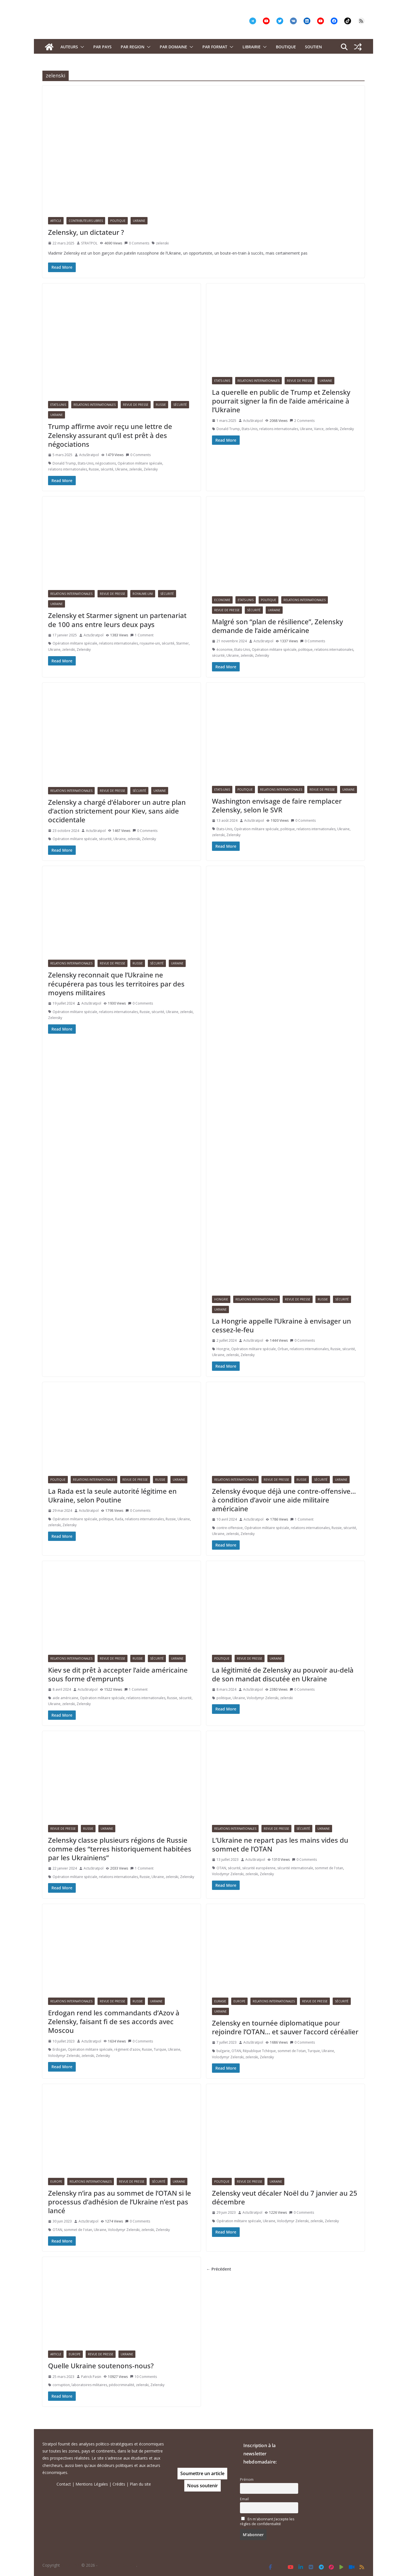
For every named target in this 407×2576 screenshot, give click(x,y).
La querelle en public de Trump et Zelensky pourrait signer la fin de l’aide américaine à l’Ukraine (281, 400)
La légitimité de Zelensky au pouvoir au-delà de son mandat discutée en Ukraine (283, 1674)
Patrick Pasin (91, 2376)
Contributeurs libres (86, 221)
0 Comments (136, 243)
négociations (105, 463)
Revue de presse (135, 405)
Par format (214, 46)
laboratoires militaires (89, 2384)
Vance (319, 428)
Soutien (313, 46)
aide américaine (65, 1697)
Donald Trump (64, 463)
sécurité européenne (259, 1868)
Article (55, 221)
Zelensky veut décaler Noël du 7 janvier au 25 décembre (284, 2197)
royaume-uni (150, 643)
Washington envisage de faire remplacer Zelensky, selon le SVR (277, 805)
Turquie (160, 2049)
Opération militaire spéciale (140, 463)
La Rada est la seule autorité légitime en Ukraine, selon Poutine (112, 1495)
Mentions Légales (91, 2484)
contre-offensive (230, 1527)
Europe (239, 2001)
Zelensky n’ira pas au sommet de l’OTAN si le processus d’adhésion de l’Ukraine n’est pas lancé (119, 2201)
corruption (61, 2384)
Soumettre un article (202, 2473)
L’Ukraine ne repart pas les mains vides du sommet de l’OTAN (280, 1844)
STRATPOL (89, 243)
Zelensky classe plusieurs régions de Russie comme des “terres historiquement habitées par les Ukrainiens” (119, 1848)
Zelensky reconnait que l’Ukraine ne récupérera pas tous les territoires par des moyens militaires (116, 983)
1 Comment (141, 635)
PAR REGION (132, 46)
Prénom (247, 2479)
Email (244, 2499)
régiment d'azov (127, 2049)
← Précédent (218, 2269)
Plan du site (140, 2484)
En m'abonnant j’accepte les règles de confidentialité (267, 2521)
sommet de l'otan (329, 1868)
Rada (119, 1519)
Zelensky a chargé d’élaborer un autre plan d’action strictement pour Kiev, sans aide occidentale (117, 810)
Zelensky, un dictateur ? (86, 232)
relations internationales (67, 469)
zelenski (162, 243)
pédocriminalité (121, 2384)
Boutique (286, 46)
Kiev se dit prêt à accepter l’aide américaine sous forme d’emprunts (118, 1674)
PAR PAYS (102, 46)
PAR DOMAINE (173, 46)
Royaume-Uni (143, 594)
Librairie (252, 46)
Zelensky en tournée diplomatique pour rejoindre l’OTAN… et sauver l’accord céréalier (285, 2027)
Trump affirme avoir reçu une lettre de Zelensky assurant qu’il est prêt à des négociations (110, 435)
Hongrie (221, 1299)
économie (225, 649)
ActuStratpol (89, 454)
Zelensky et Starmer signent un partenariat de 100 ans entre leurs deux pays (117, 620)
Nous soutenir (202, 2485)
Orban (283, 1348)
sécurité (107, 469)
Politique (117, 221)
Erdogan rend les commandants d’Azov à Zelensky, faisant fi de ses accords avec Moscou (113, 2021)
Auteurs (69, 46)
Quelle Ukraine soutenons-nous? (101, 2365)
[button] (81, 47)
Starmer (182, 643)
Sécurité (180, 405)
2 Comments (302, 420)
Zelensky (151, 469)
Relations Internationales (94, 405)
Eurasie (220, 2001)
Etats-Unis (58, 405)
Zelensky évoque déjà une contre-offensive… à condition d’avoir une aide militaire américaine (284, 1499)
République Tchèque (259, 2050)
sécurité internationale (295, 1868)
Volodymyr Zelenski (262, 1697)
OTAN (221, 1868)
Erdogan (59, 2049)
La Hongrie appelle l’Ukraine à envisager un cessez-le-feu (281, 1325)
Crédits (118, 2484)
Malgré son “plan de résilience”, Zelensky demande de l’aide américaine (277, 626)
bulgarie (223, 2050)
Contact (64, 2484)
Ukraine (139, 221)
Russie (161, 405)
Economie (222, 600)
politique (305, 649)
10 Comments (143, 2376)
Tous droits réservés (117, 2565)
